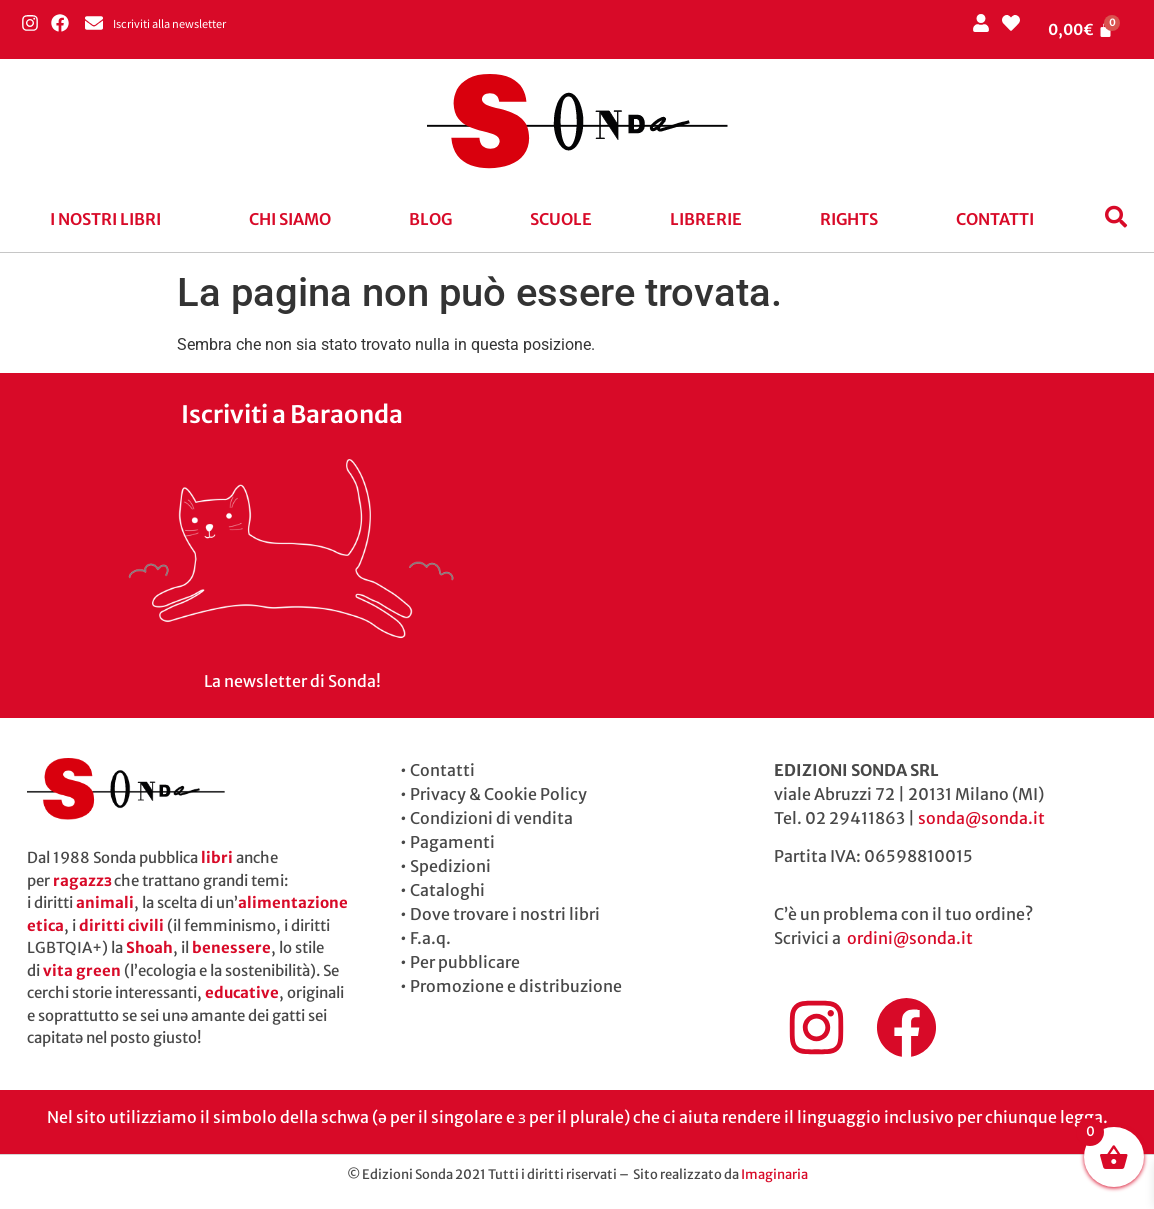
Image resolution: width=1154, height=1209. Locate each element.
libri (217, 857)
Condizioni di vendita (491, 818)
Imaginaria (774, 1174)
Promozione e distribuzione (516, 986)
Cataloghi (447, 890)
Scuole (561, 219)
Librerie (706, 219)
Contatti (995, 219)
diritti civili (121, 925)
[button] (110, 219)
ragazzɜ (82, 880)
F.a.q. (430, 938)
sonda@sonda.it (981, 818)
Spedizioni (450, 866)
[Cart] (1081, 29)
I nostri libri (105, 219)
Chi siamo (290, 219)
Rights (849, 219)
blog (430, 219)
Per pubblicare (465, 962)
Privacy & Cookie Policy (498, 794)
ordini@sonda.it (910, 938)
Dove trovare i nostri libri (505, 914)
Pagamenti (452, 842)
